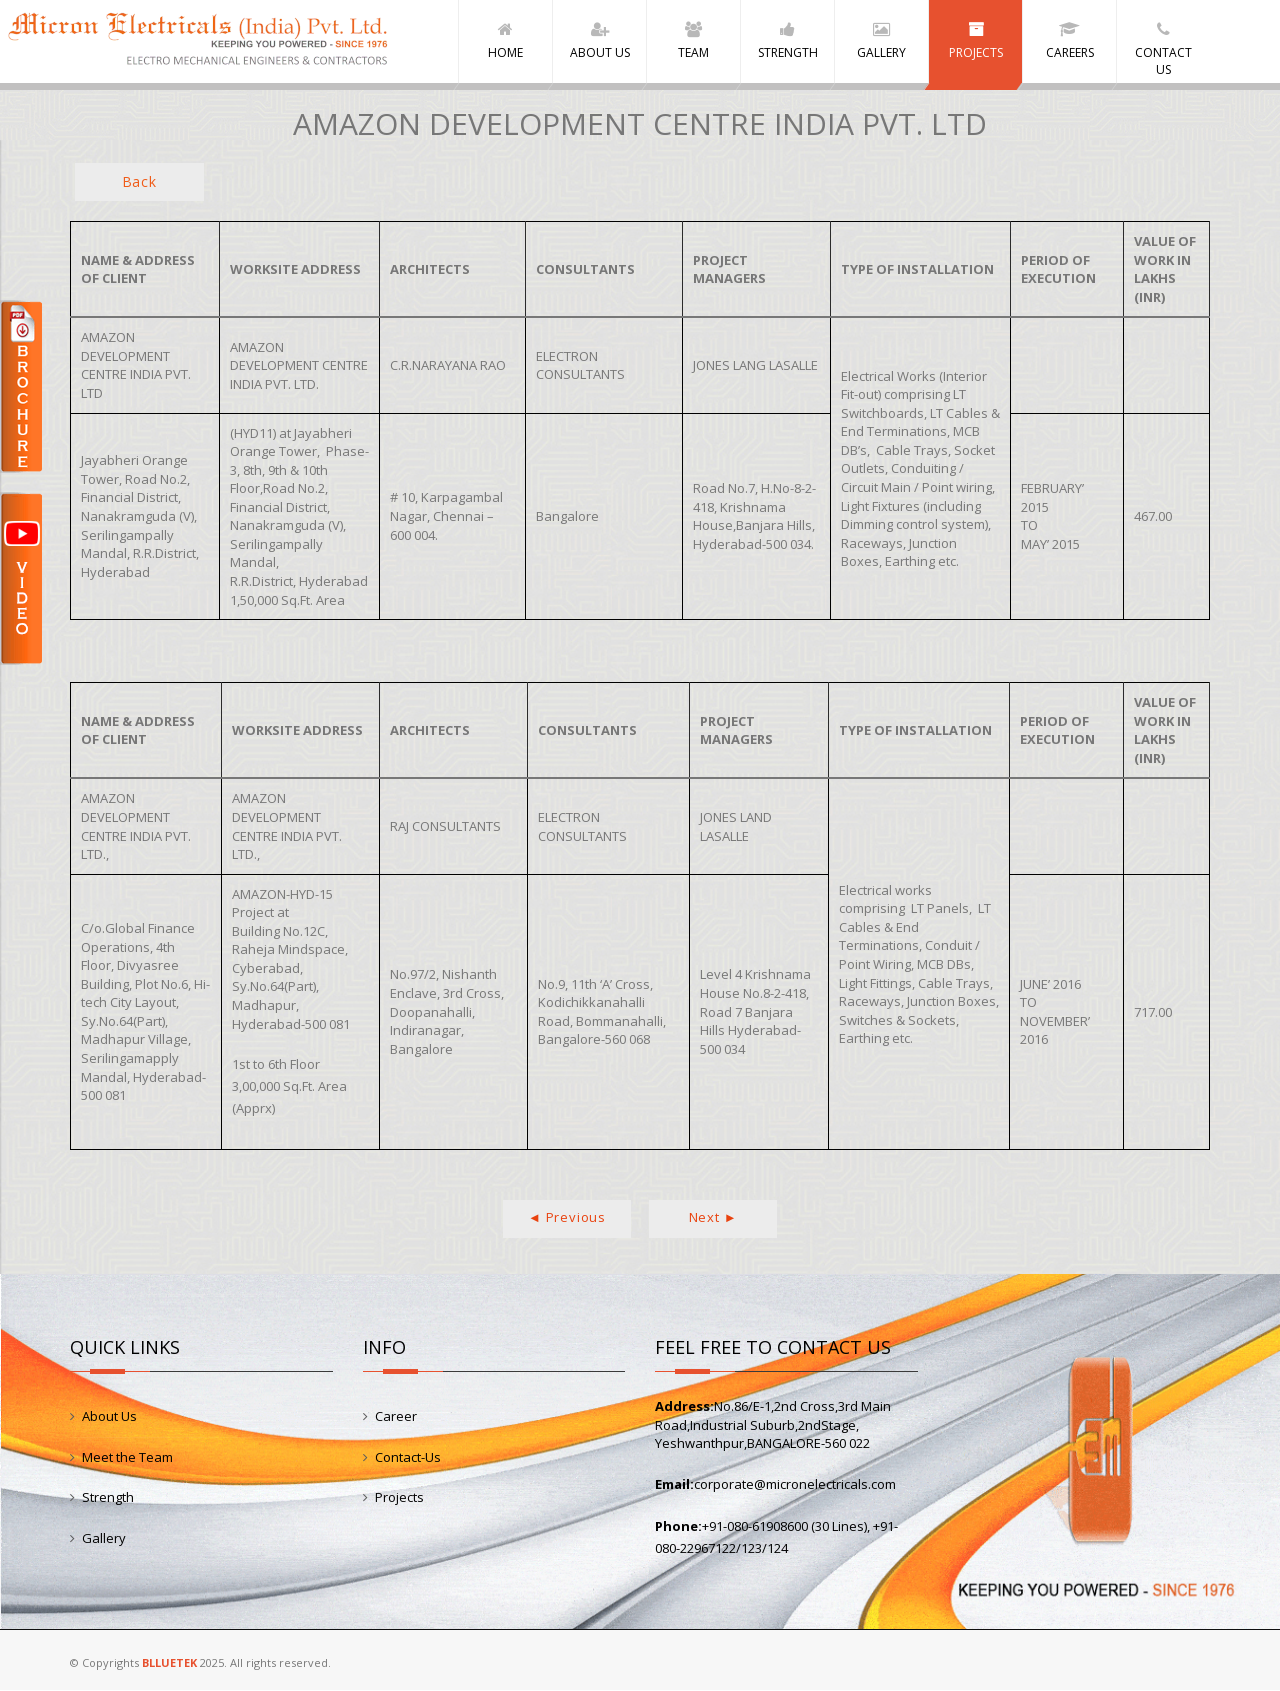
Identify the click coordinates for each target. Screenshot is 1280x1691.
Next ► (713, 1217)
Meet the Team (127, 1457)
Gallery (104, 1538)
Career (396, 1416)
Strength (108, 1497)
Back (139, 181)
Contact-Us (408, 1457)
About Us (109, 1416)
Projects (399, 1497)
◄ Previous (567, 1217)
